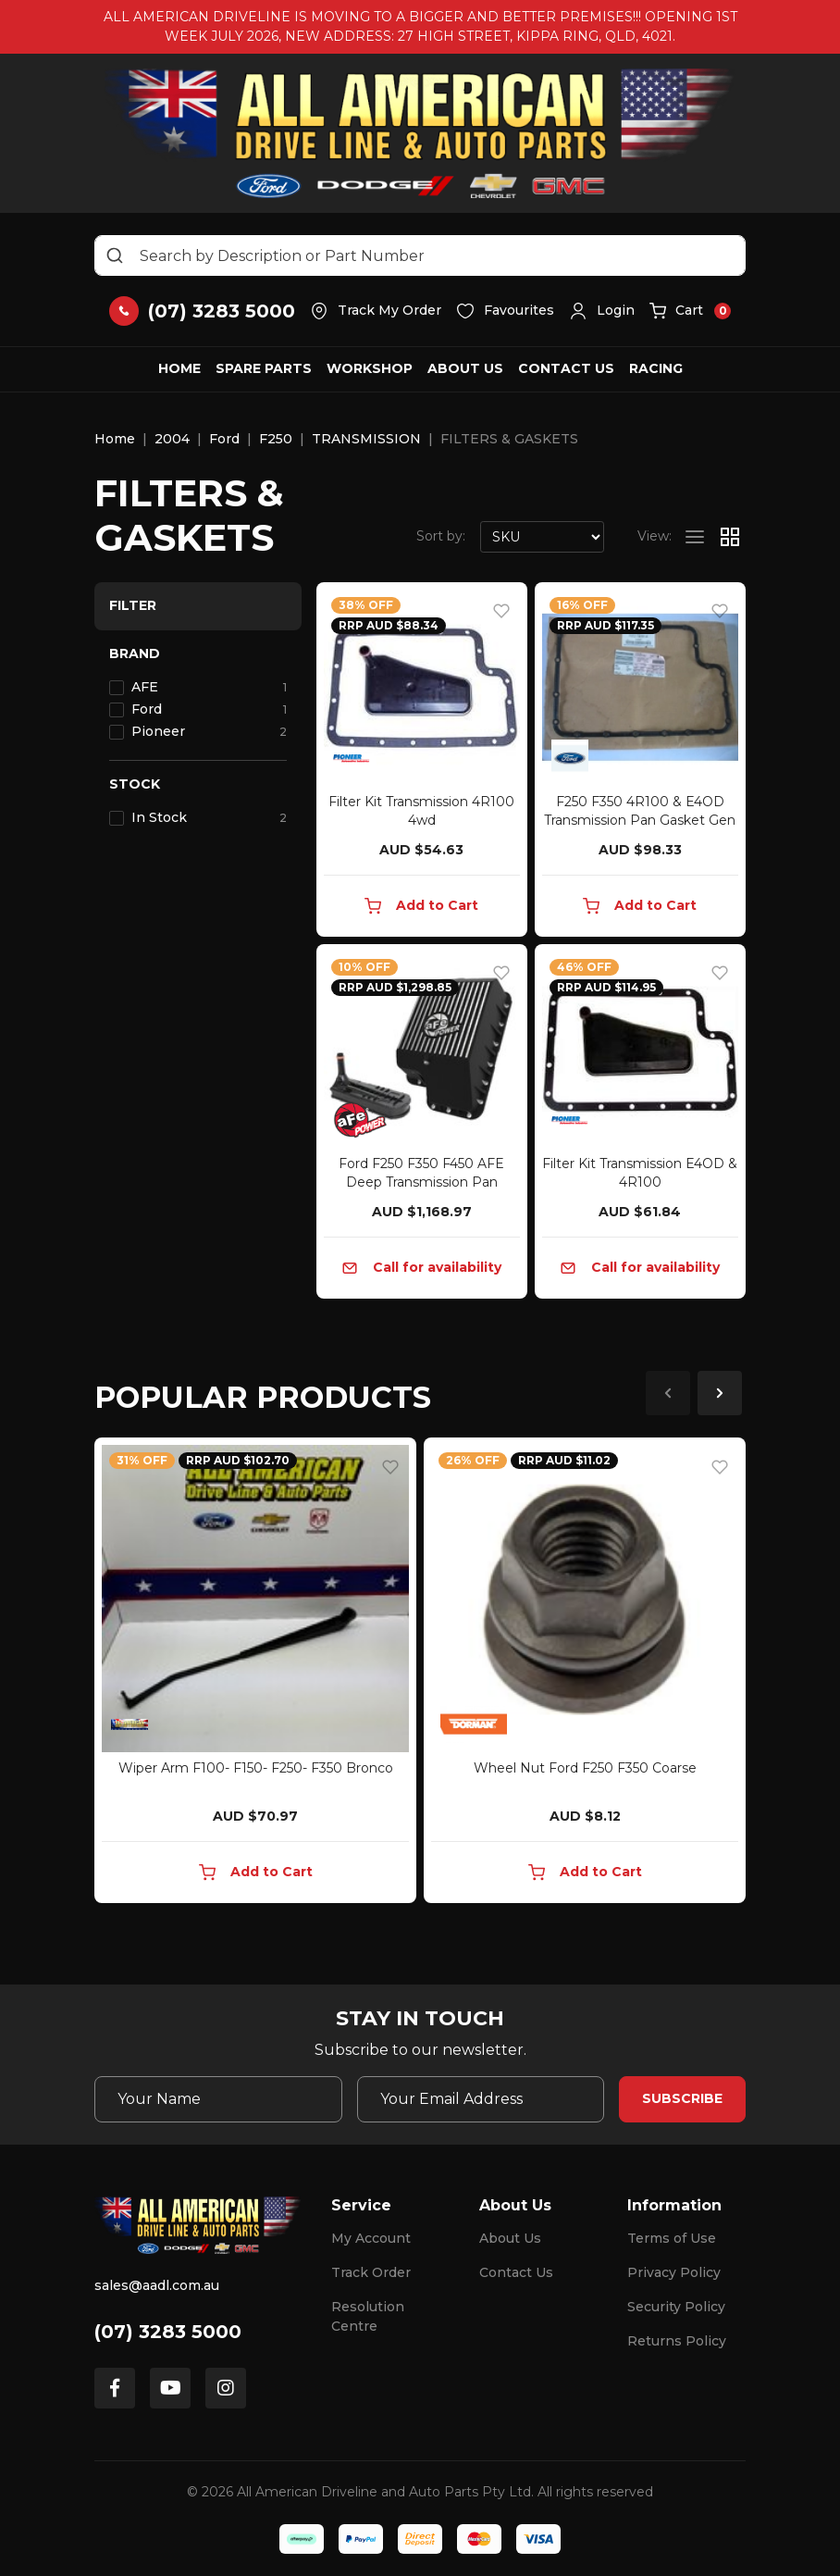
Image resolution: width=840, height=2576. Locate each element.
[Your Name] (218, 2099)
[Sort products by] (542, 537)
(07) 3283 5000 (167, 2332)
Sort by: (440, 536)
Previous (668, 1393)
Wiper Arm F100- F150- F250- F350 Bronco (255, 1768)
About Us (465, 368)
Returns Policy (676, 2341)
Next (720, 1393)
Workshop (370, 368)
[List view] (694, 537)
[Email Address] (481, 2099)
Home (179, 368)
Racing (656, 368)
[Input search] (420, 255)
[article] (255, 1673)
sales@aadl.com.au (156, 2285)
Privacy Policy (674, 2272)
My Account (371, 2238)
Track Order (371, 2272)
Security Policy (676, 2306)
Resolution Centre (367, 2316)
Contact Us (566, 368)
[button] (602, 311)
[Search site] (114, 255)
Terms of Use (671, 2238)
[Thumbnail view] (730, 537)
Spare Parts (264, 368)
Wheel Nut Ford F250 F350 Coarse (585, 1768)
